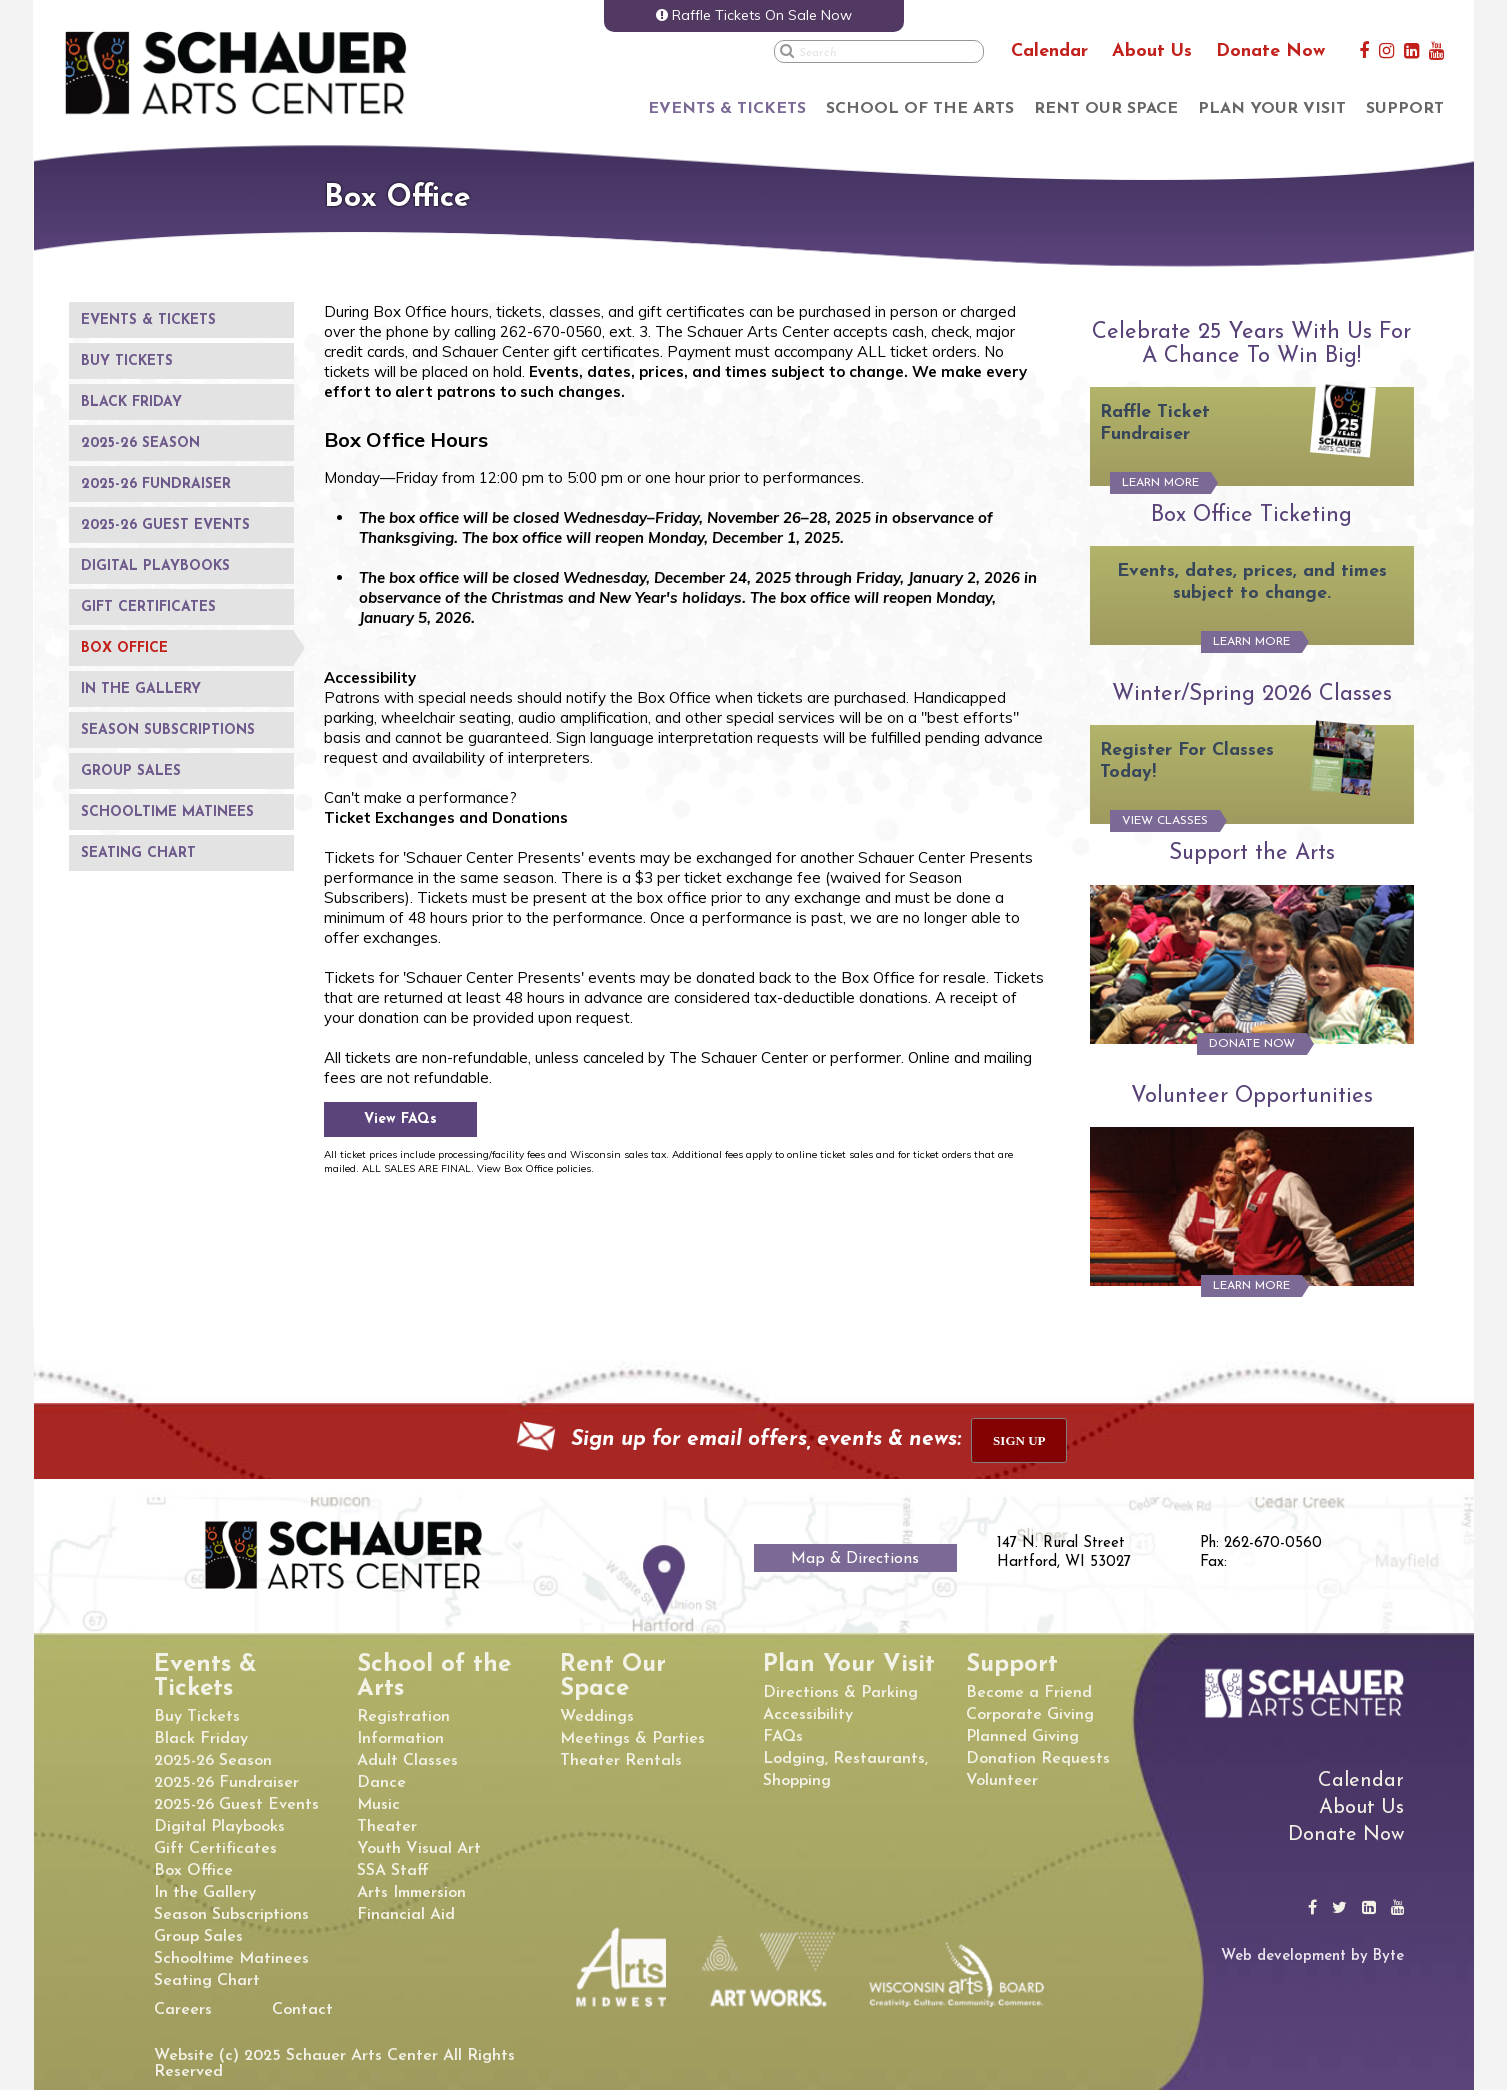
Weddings (597, 1717)
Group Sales (131, 771)
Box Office (124, 648)
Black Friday (131, 402)
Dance (381, 1783)
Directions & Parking (840, 1693)
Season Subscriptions (168, 730)
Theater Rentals (621, 1761)
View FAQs (400, 1119)
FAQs (783, 1737)
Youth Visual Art (419, 1849)
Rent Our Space (1106, 109)
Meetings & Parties (632, 1739)
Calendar (1049, 51)
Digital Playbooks (155, 566)
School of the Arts (920, 109)
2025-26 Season (140, 443)
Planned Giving (1022, 1737)
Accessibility (808, 1715)
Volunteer (1002, 1781)
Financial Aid (406, 1915)
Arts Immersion (411, 1893)
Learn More (1160, 483)
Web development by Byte (1312, 1956)
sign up (1019, 1440)
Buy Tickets (127, 361)
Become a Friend (1029, 1693)
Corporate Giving (1030, 1715)
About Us (1152, 51)
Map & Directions (855, 1559)
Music (378, 1805)
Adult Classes (407, 1761)
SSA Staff (393, 1871)
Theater (387, 1827)
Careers (183, 2010)
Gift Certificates (148, 607)
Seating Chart (138, 853)
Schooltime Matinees (167, 812)
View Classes (1165, 821)
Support (1405, 109)
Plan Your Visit (1272, 109)
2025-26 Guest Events (165, 525)
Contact (302, 2010)
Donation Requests (1038, 1759)
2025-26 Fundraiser (156, 484)
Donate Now (1270, 51)
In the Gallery (141, 689)
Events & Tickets (727, 109)
